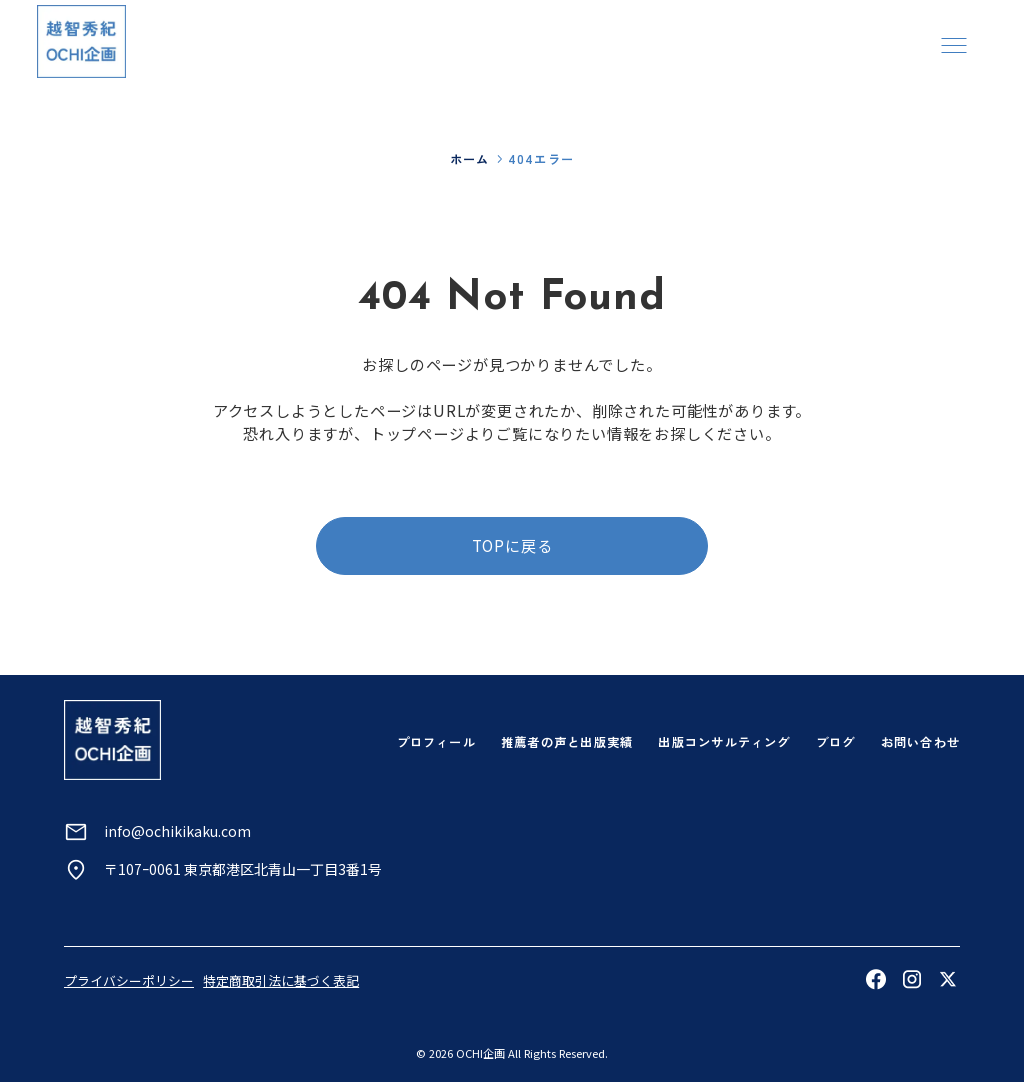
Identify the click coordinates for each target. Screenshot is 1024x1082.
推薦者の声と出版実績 (567, 742)
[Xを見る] (948, 979)
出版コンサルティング (724, 742)
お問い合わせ (920, 742)
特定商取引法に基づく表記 (281, 980)
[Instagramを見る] (912, 979)
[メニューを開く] (953, 44)
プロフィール (436, 742)
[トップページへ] (81, 41)
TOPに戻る (512, 545)
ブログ (836, 742)
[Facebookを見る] (876, 979)
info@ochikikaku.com (177, 831)
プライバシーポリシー (129, 980)
